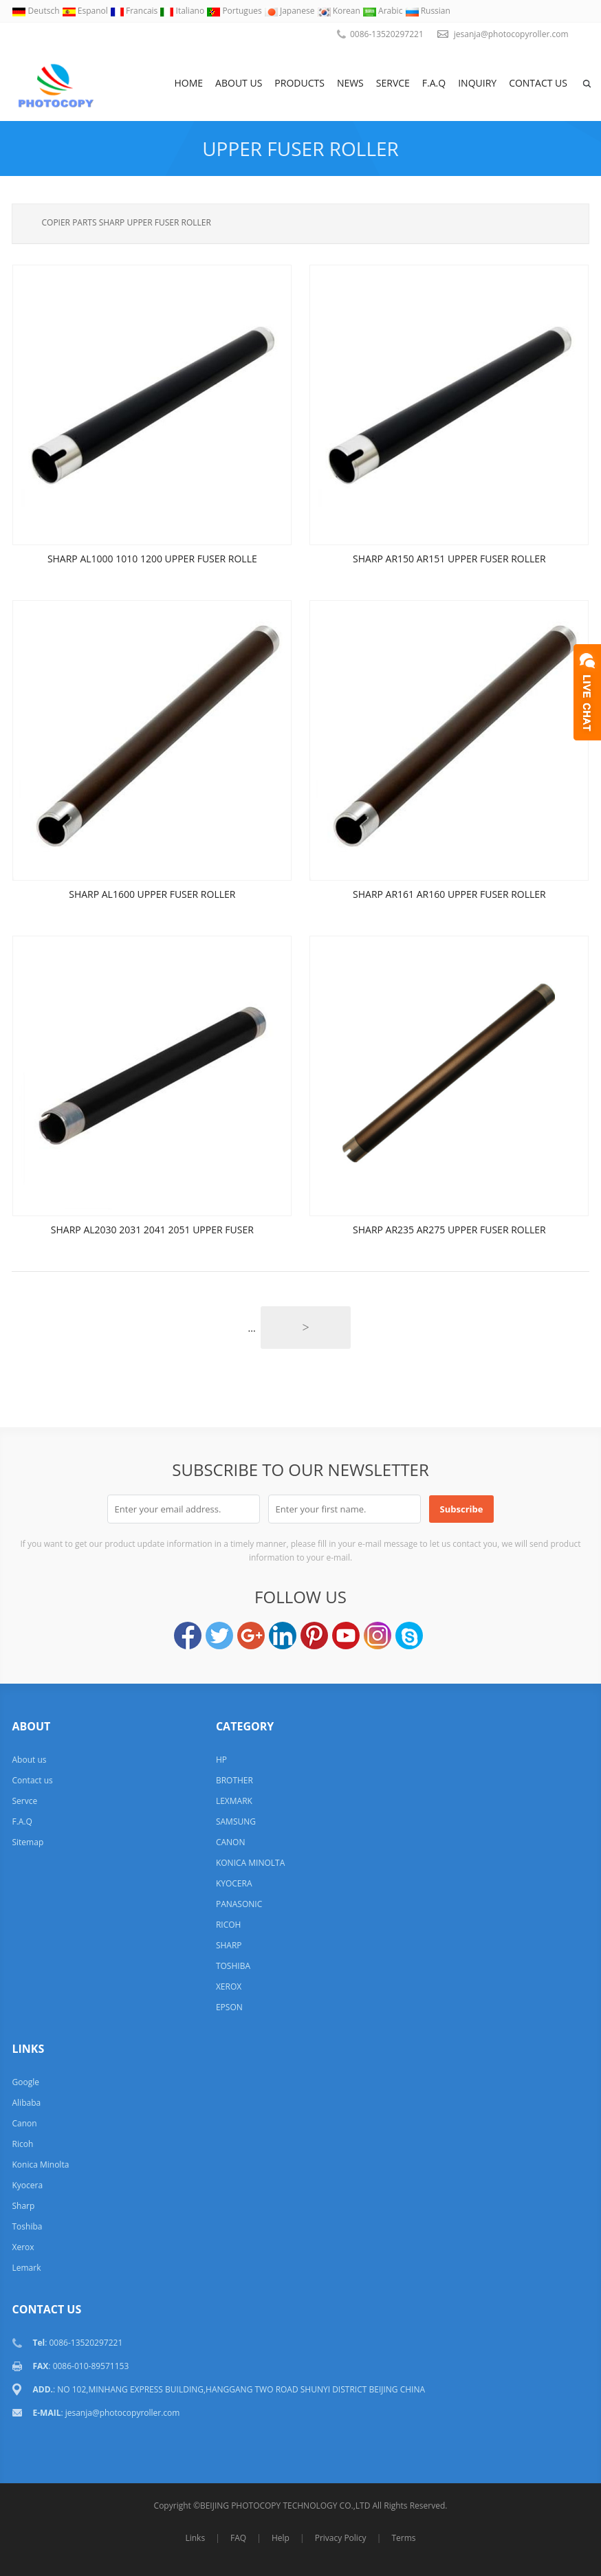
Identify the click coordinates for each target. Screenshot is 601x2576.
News (350, 82)
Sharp (23, 2206)
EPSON (229, 2007)
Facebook (187, 1635)
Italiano (183, 10)
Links (195, 2538)
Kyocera (27, 2185)
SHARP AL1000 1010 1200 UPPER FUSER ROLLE (152, 558)
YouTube (346, 1635)
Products (299, 82)
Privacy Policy (341, 2538)
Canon (24, 2123)
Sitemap (27, 1842)
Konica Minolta (40, 2164)
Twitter (219, 1635)
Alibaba (26, 2103)
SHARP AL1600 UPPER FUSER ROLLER (152, 894)
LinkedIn (282, 1635)
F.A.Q (434, 82)
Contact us (538, 82)
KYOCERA (234, 1883)
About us (238, 82)
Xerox (23, 2247)
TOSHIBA (233, 1966)
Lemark (26, 2268)
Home (189, 82)
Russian (427, 10)
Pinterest (314, 1635)
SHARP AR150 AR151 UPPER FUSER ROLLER (449, 558)
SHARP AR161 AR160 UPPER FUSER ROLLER (449, 894)
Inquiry (477, 82)
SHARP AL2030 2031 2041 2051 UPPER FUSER (152, 1229)
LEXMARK (234, 1801)
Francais (135, 10)
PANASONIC (239, 1904)
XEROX (228, 1986)
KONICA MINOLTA (250, 1863)
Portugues (235, 10)
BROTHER (234, 1780)
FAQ (238, 2538)
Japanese (290, 10)
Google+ (251, 1635)
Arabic (383, 10)
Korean (339, 10)
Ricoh (22, 2144)
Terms (403, 2538)
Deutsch (36, 10)
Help (280, 2538)
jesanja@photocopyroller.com (511, 34)
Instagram (377, 1635)
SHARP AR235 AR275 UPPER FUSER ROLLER (449, 1229)
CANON (230, 1842)
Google (25, 2082)
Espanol (86, 10)
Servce (393, 82)
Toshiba (27, 2226)
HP (221, 1759)
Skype (409, 1635)
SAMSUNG (236, 1821)
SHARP (229, 1945)
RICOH (228, 1924)
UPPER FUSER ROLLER (300, 148)
